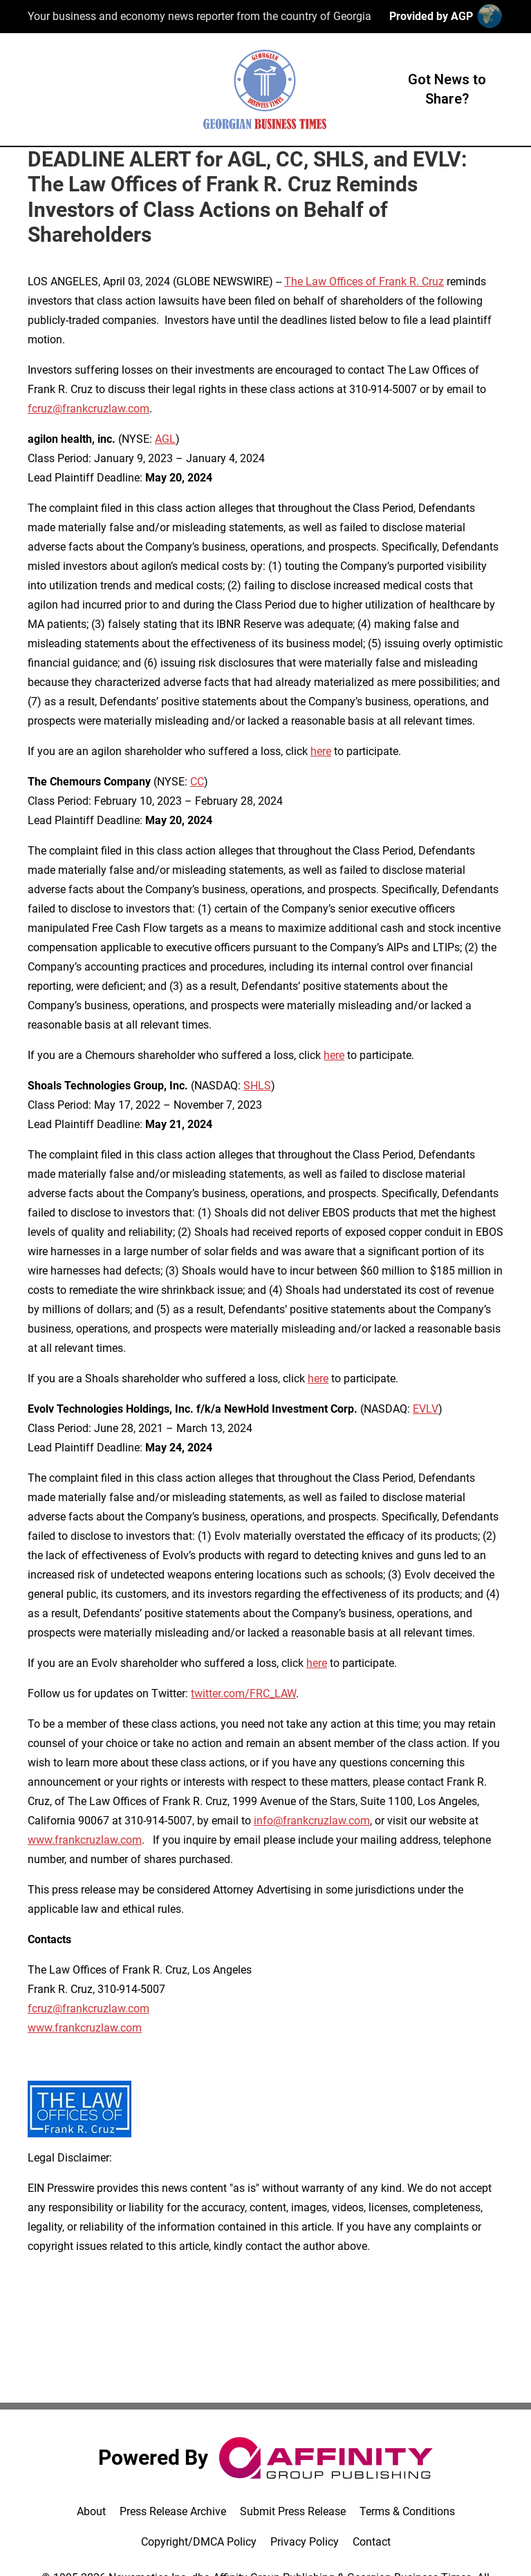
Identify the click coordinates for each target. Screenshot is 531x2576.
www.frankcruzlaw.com (85, 1840)
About (91, 2511)
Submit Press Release (293, 2511)
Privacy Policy (304, 2541)
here (320, 751)
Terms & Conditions (407, 2511)
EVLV (425, 1408)
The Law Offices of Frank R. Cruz (364, 281)
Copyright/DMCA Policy (199, 2541)
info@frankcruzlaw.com (312, 1820)
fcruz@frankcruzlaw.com (88, 408)
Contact (372, 2541)
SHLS (257, 1085)
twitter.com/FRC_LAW (243, 1693)
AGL (165, 439)
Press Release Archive (173, 2511)
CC (197, 781)
